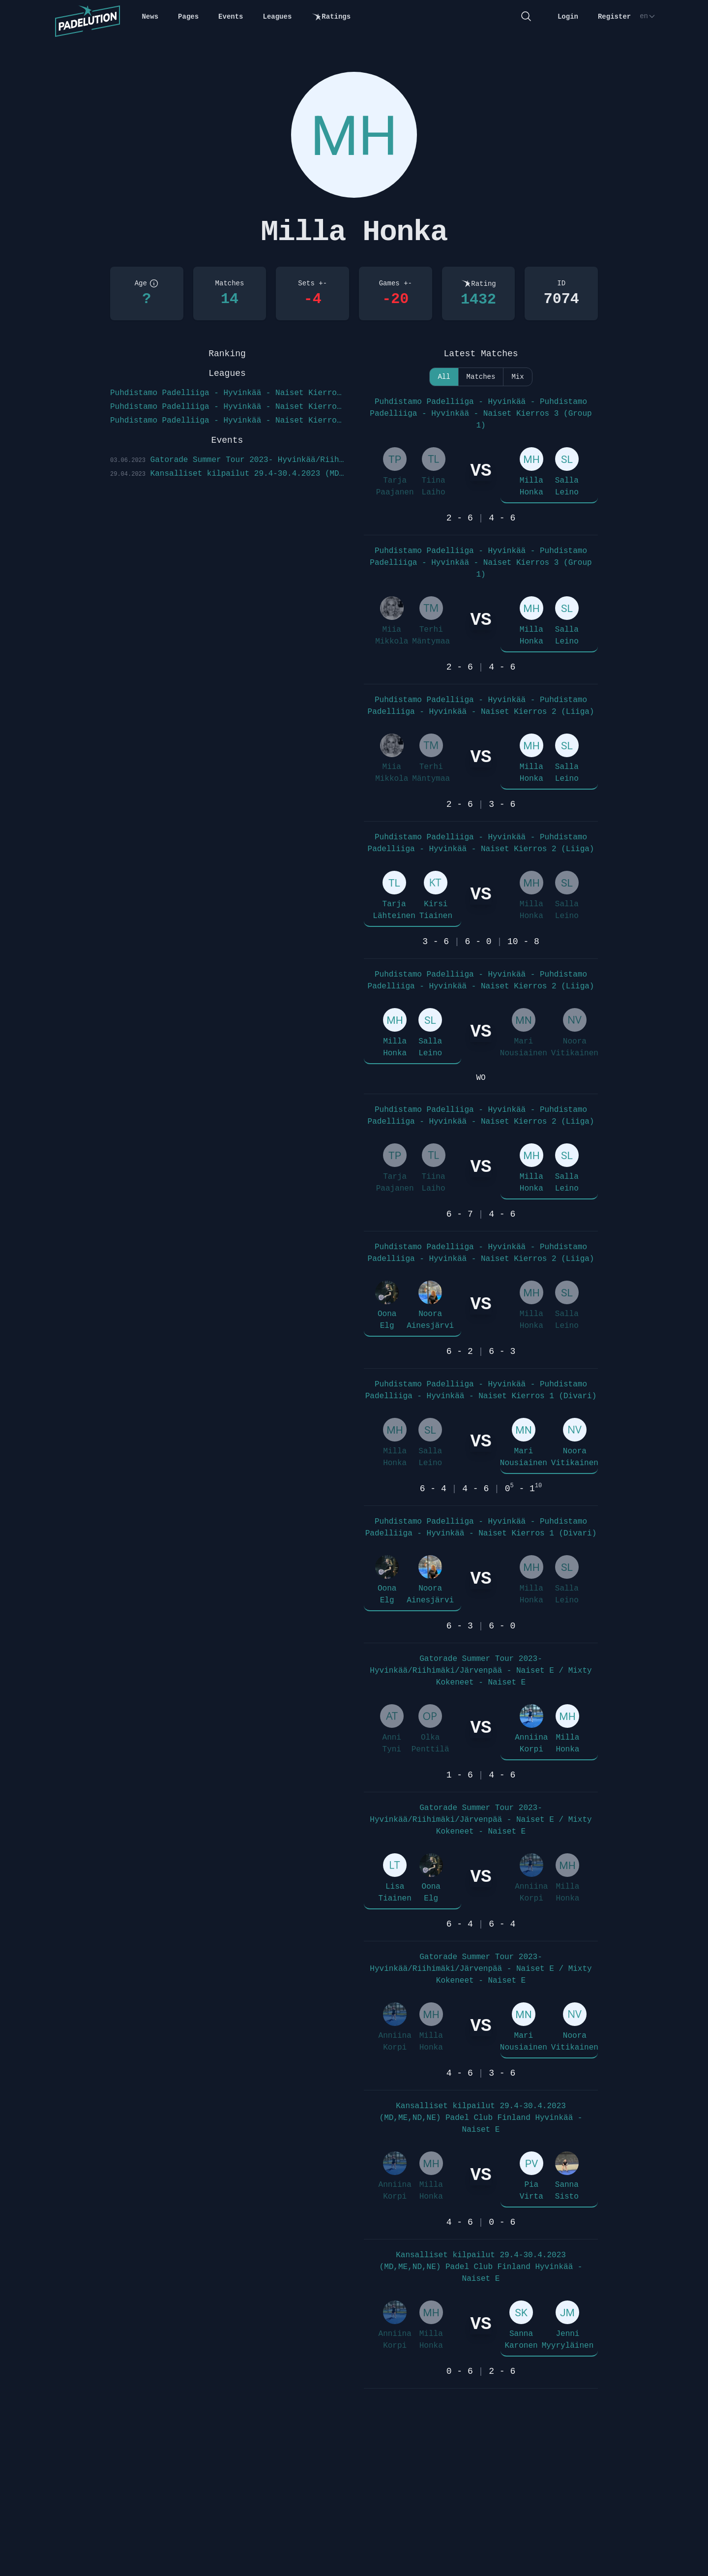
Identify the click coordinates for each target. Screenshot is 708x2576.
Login (568, 17)
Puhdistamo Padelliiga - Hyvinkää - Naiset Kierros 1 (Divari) (227, 420)
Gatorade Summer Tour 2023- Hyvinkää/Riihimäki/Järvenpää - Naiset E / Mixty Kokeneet (227, 460)
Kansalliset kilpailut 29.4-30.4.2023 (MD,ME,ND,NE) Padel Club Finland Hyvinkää (227, 473)
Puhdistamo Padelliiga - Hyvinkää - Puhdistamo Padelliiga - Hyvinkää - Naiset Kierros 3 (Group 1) (480, 414)
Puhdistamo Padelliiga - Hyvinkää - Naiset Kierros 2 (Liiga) (227, 406)
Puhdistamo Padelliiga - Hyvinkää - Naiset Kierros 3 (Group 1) (227, 393)
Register (614, 17)
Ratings (331, 17)
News (150, 17)
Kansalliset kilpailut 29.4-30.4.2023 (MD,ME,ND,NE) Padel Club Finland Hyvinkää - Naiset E (481, 2118)
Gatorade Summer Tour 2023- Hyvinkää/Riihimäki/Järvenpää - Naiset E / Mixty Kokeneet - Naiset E (480, 1671)
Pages (188, 17)
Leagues (277, 17)
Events (230, 17)
